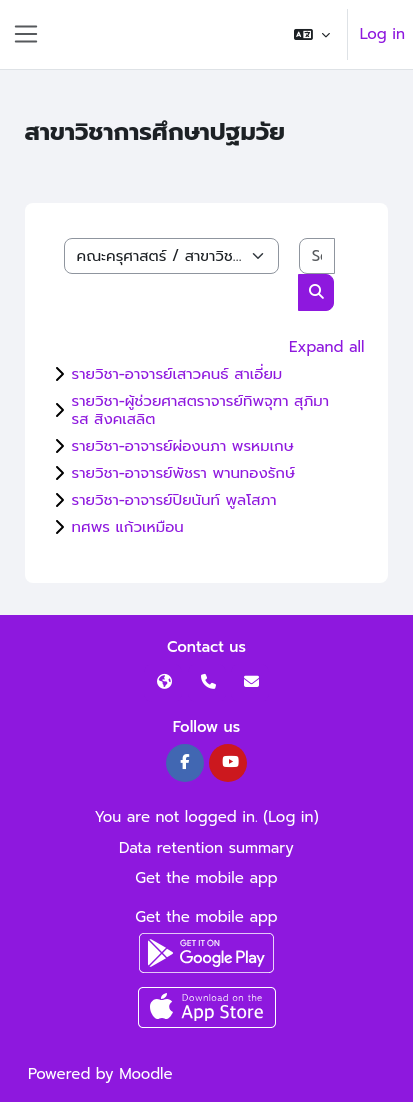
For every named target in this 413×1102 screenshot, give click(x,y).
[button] (312, 34)
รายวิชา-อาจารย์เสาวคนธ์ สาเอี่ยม (177, 374)
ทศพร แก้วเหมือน (128, 527)
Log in (382, 34)
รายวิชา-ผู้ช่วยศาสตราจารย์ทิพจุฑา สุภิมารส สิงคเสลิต (200, 410)
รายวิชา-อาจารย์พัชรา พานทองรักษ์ (183, 473)
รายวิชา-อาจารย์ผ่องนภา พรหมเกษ (183, 446)
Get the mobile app (206, 878)
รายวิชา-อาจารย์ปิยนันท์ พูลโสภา (174, 500)
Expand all (326, 347)
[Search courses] (317, 256)
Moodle (145, 1074)
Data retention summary (206, 848)
